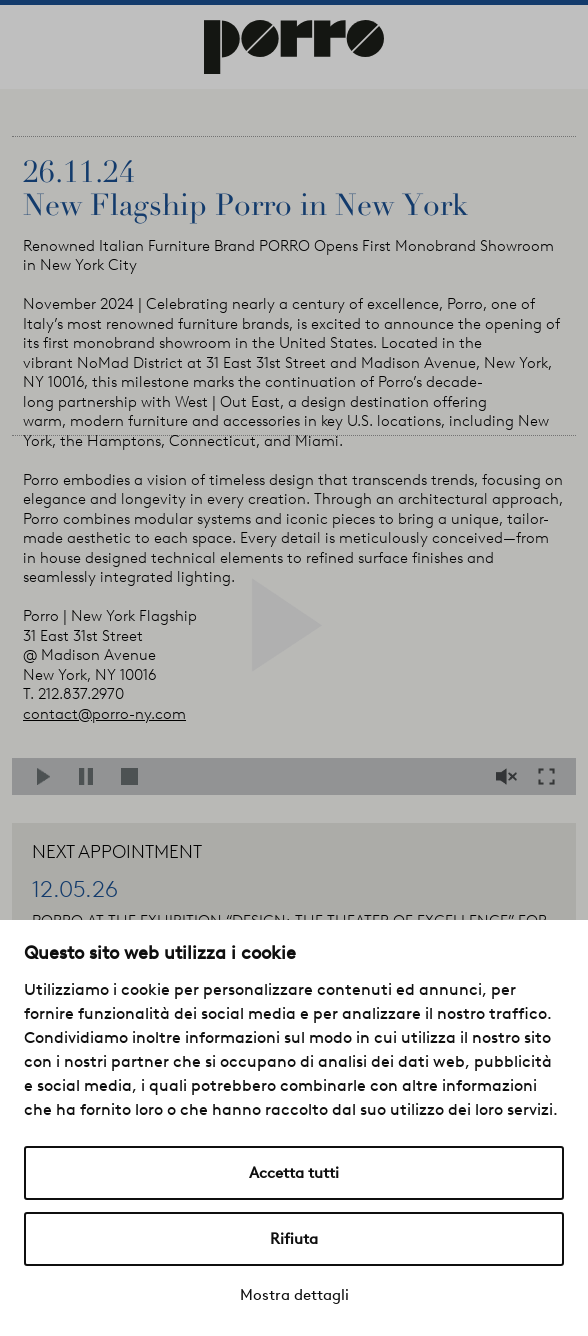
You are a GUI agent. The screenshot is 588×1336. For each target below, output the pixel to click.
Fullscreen (552, 776)
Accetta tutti (294, 1173)
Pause (91, 776)
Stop (133, 776)
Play (49, 776)
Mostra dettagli (294, 1295)
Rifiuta (294, 1239)
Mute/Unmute (508, 776)
